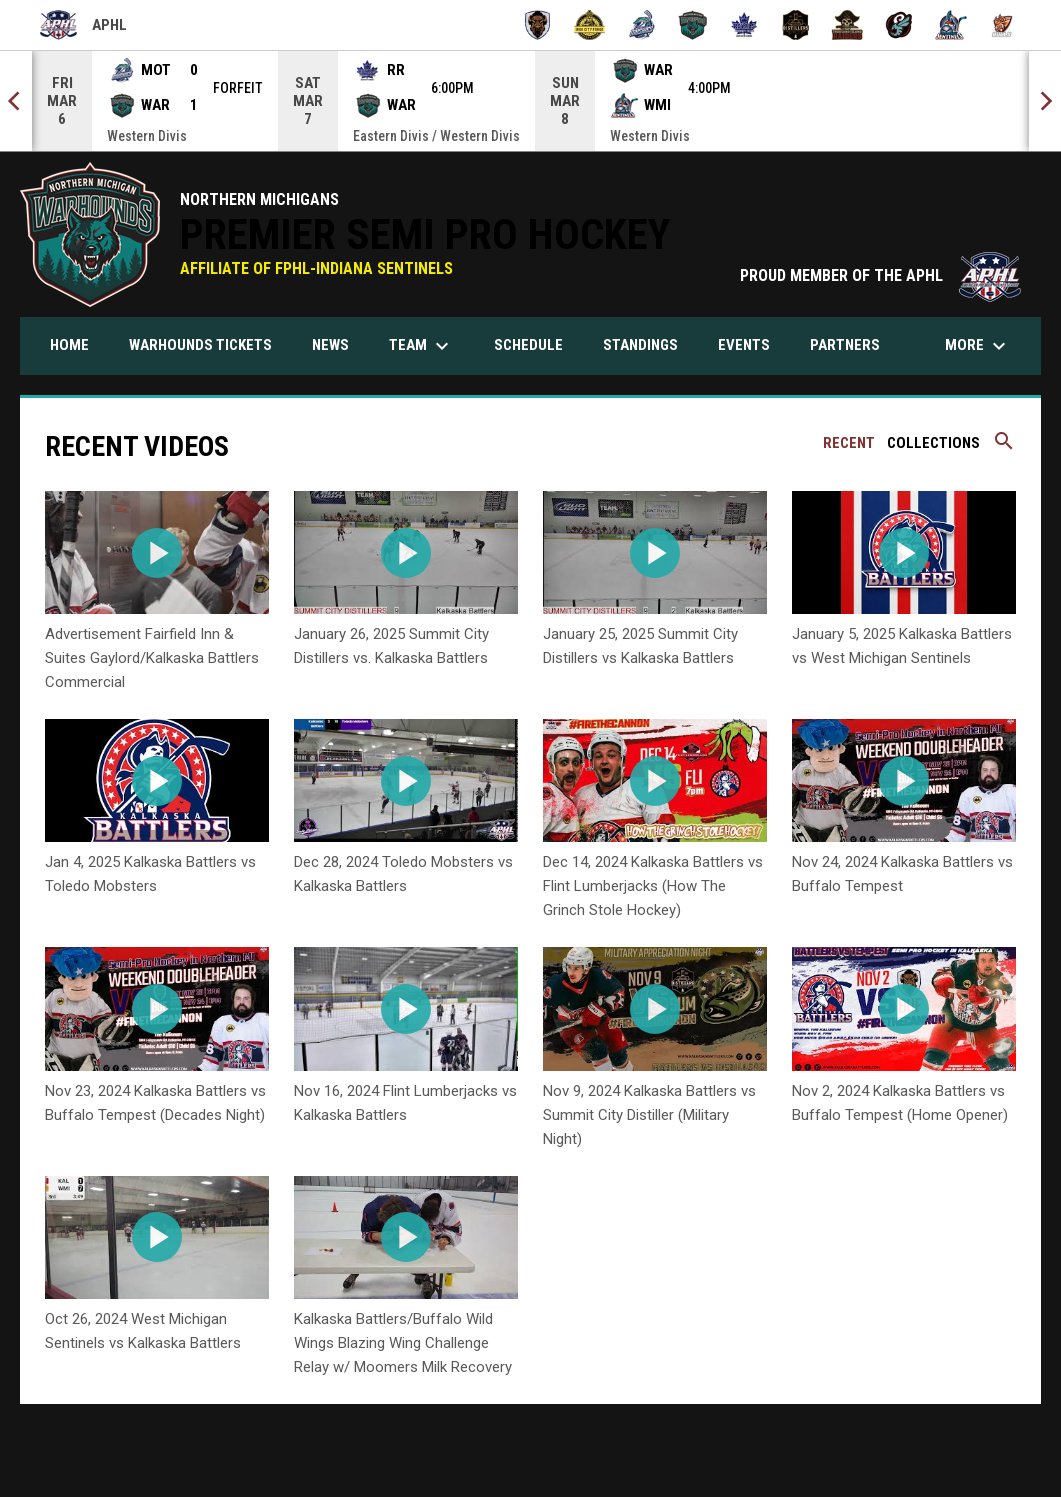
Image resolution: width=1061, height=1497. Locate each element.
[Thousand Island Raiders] (847, 25)
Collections (933, 443)
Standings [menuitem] (648, 344)
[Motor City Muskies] (641, 25)
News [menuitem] (330, 345)
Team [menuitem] (421, 346)
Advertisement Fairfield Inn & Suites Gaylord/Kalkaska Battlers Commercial (152, 658)
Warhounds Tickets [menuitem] (208, 344)
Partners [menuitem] (845, 345)
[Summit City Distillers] (796, 25)
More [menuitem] (978, 346)
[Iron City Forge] (589, 25)
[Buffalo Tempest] (537, 25)
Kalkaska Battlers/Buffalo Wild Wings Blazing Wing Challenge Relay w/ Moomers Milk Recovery (403, 1343)
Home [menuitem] (69, 345)
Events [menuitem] (744, 345)
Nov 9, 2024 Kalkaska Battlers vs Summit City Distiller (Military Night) (649, 1115)
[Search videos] (1004, 448)
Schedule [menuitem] (528, 345)
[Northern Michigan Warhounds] (692, 25)
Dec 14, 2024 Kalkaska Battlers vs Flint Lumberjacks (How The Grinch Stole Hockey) (653, 886)
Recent (849, 443)
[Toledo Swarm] (899, 25)
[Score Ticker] (530, 101)
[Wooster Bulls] (1002, 25)
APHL (83, 25)
